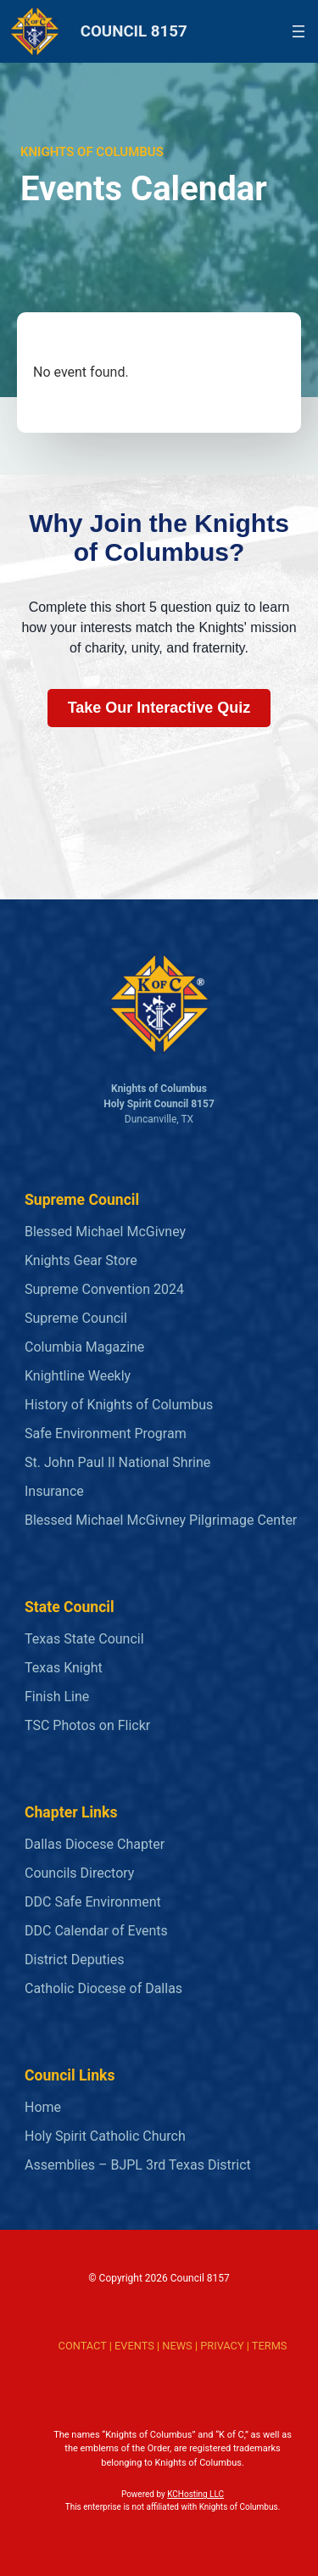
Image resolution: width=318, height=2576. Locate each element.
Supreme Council (76, 1318)
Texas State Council (84, 1639)
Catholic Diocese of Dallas (103, 1988)
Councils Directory (79, 1873)
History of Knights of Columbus (119, 1405)
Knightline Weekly (78, 1376)
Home (43, 2107)
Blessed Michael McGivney (105, 1232)
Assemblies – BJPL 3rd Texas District (138, 2165)
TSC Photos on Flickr (87, 1725)
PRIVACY (221, 2345)
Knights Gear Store (81, 1260)
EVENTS (134, 2345)
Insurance (54, 1491)
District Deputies (74, 1960)
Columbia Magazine (84, 1347)
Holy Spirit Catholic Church (105, 2136)
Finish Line (57, 1696)
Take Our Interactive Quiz (159, 707)
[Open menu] (298, 31)
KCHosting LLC (195, 2494)
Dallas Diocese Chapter (95, 1844)
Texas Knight (64, 1668)
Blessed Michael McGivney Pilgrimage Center (161, 1520)
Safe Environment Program (106, 1433)
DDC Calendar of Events (96, 1931)
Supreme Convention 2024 (104, 1289)
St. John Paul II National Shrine (117, 1462)
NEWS (177, 2345)
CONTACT (83, 2345)
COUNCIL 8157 (134, 31)
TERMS (269, 2345)
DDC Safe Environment (93, 1902)
